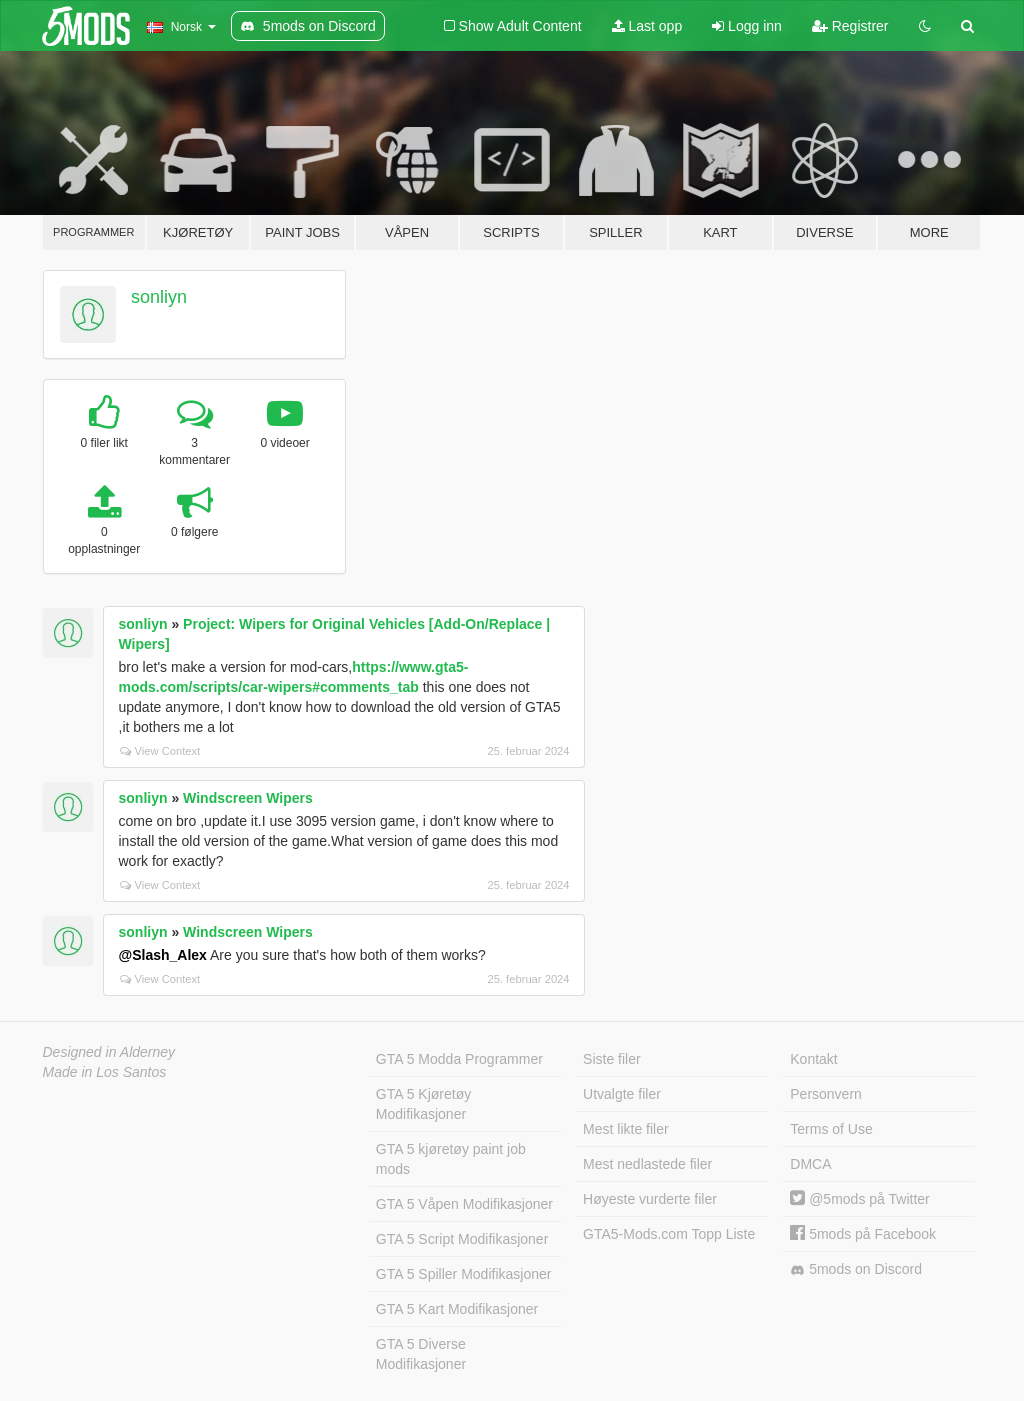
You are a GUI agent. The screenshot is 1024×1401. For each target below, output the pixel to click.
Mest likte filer (626, 1129)
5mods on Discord (856, 1269)
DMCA (810, 1164)
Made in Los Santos (105, 1072)
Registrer (850, 26)
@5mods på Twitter (859, 1199)
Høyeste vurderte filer (650, 1199)
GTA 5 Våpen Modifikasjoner (464, 1204)
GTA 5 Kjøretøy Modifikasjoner (423, 1104)
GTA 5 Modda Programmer (459, 1059)
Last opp (647, 26)
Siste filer (612, 1059)
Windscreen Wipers (248, 798)
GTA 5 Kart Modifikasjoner (457, 1309)
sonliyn (159, 297)
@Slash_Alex (163, 955)
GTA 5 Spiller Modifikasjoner (464, 1274)
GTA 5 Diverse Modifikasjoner (421, 1354)
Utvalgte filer (622, 1094)
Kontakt (813, 1059)
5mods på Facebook (863, 1234)
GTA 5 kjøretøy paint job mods (451, 1159)
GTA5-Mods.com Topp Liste (669, 1234)
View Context (160, 751)
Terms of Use (831, 1129)
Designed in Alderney (109, 1052)
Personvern (826, 1094)
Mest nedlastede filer (647, 1164)
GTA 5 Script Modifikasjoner (462, 1239)
